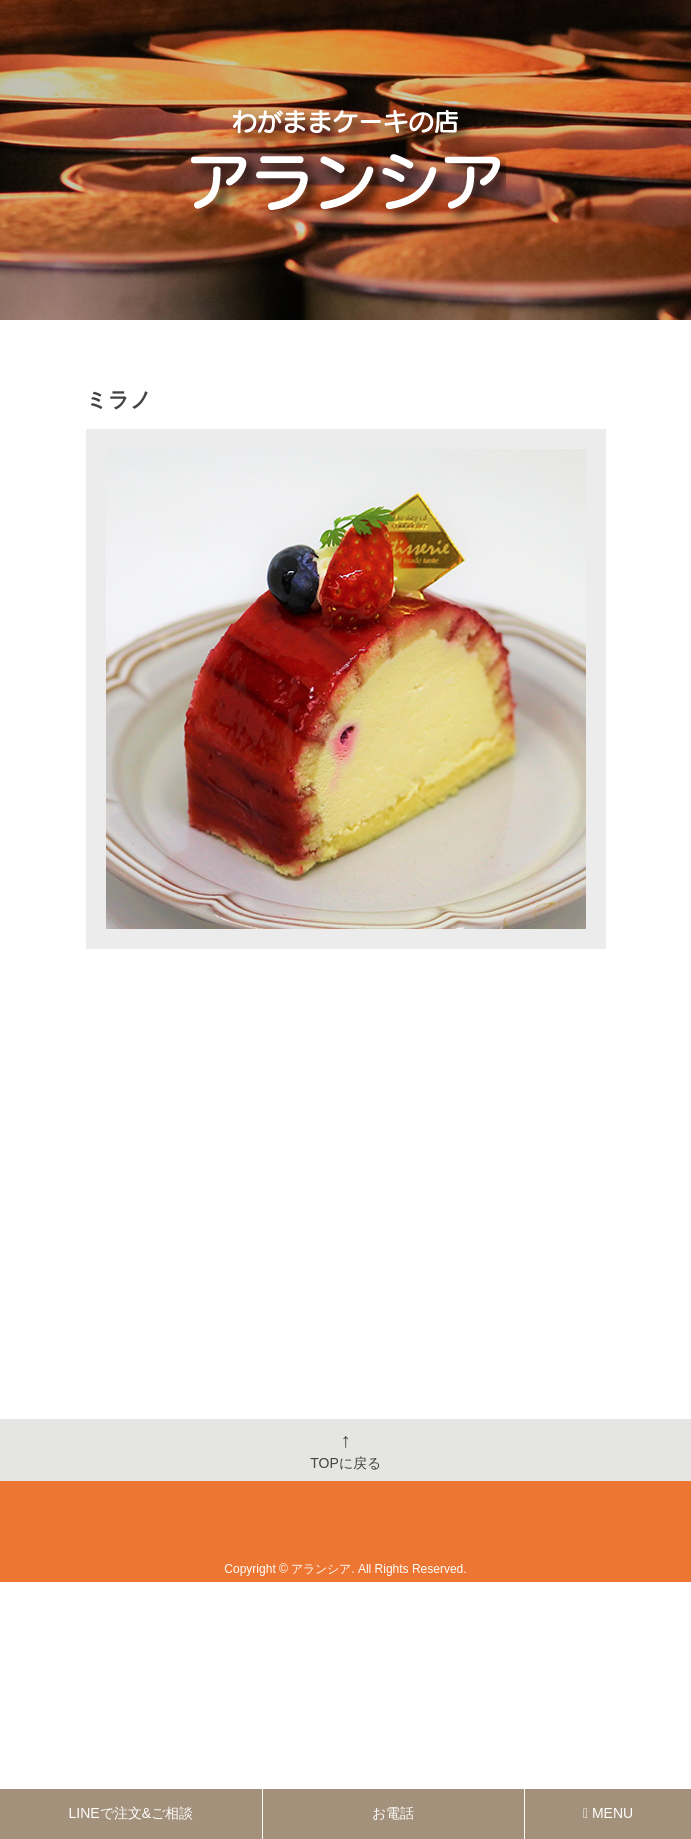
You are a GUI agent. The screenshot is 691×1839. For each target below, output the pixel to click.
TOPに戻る (345, 1450)
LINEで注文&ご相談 (131, 1813)
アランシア (321, 1569)
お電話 (393, 1813)
